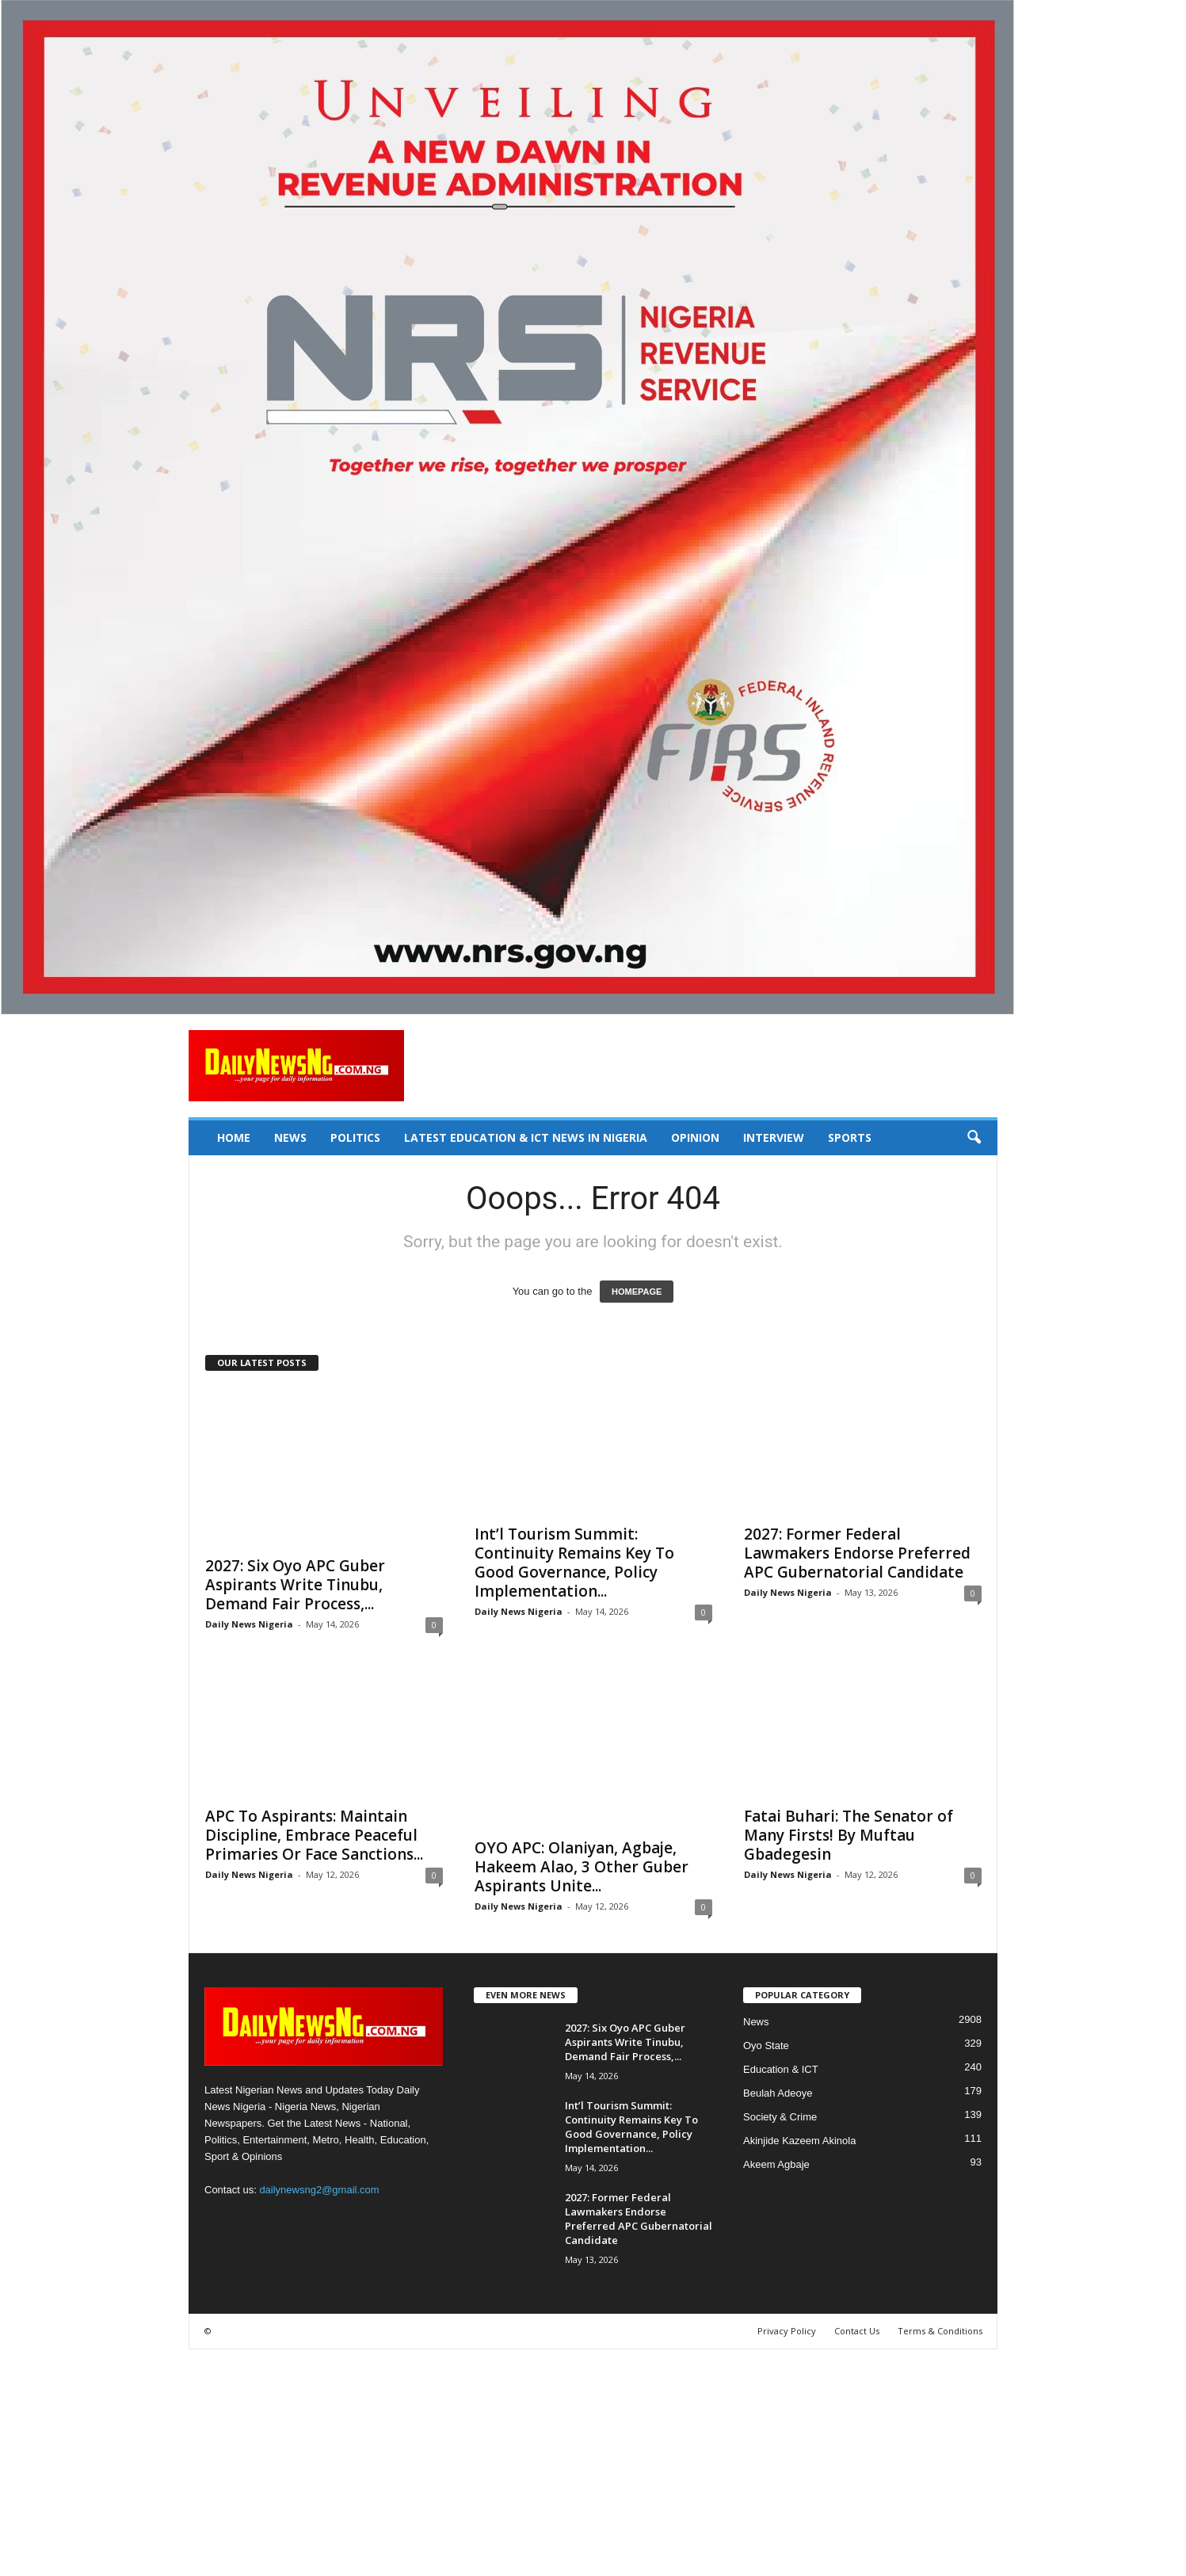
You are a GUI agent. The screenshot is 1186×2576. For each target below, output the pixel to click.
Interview (773, 1137)
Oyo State (766, 2045)
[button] (973, 1137)
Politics (355, 1137)
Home (233, 1137)
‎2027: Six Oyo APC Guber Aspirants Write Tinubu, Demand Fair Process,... (295, 1584)
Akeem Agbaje (776, 2164)
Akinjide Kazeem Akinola (799, 2141)
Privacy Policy (786, 2331)
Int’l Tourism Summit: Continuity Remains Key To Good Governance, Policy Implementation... (574, 1562)
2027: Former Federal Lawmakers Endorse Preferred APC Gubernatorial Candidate (857, 1553)
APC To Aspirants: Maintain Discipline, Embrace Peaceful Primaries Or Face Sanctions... (314, 1835)
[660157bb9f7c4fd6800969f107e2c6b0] (593, 507)
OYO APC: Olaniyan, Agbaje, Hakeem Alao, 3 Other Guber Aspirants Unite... (581, 1867)
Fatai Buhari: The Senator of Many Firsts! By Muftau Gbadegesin (848, 1835)
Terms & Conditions (940, 2331)
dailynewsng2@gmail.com (319, 2190)
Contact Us (856, 2331)
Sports (849, 1137)
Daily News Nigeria (249, 1624)
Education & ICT (780, 2069)
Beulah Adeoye (777, 2093)
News (290, 1137)
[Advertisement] (475, 2460)
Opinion (695, 1137)
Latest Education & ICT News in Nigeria (525, 1137)
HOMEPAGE (637, 1291)
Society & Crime (780, 2117)
